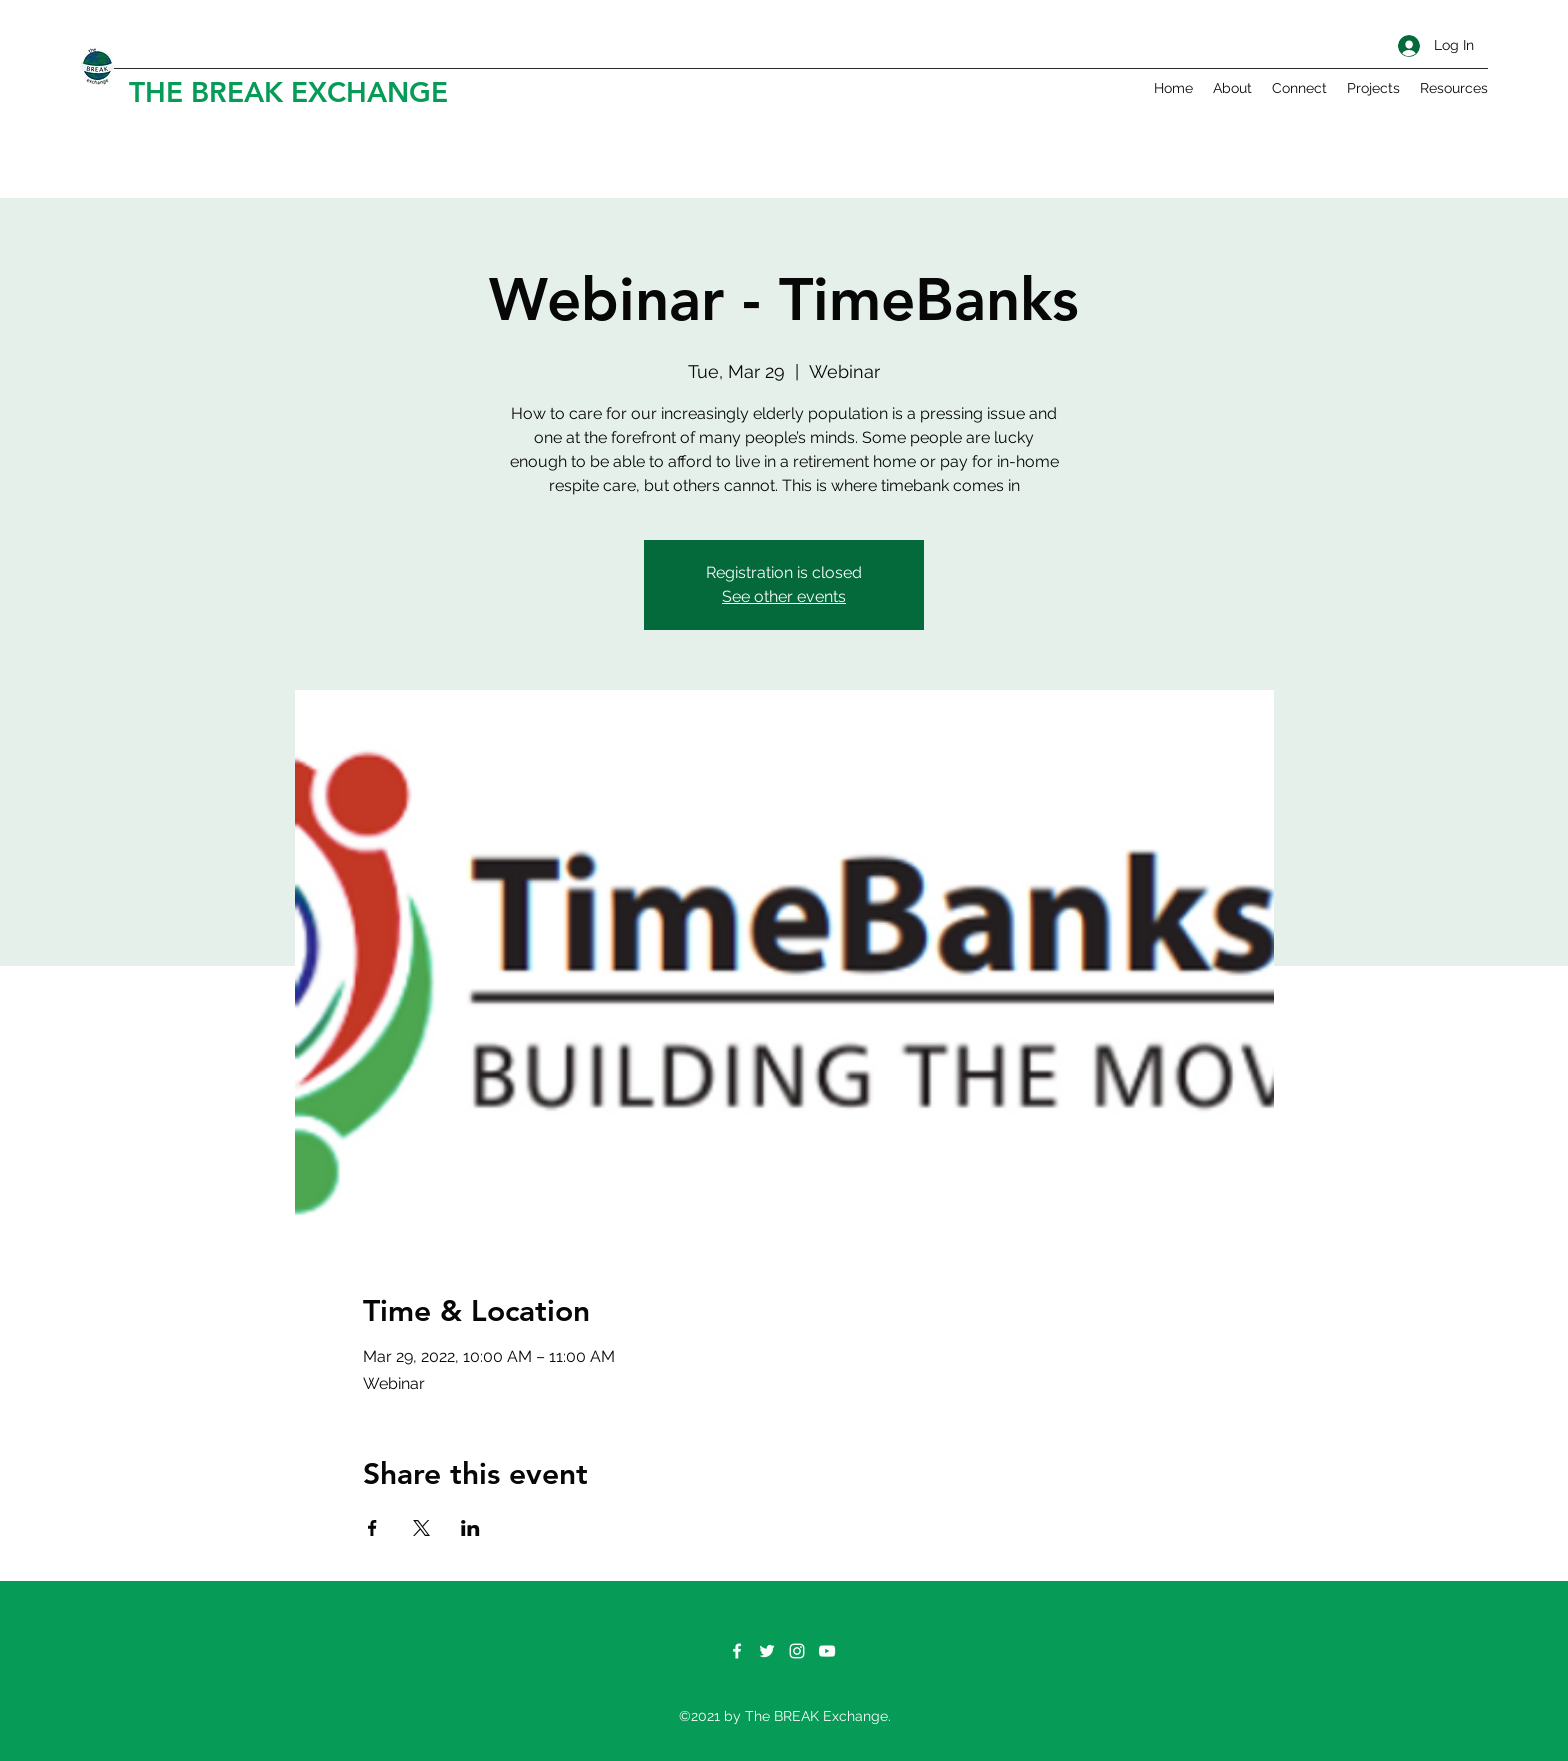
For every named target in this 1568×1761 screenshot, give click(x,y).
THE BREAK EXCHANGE (288, 92)
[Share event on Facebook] (372, 1528)
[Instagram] (797, 1651)
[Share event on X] (421, 1528)
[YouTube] (827, 1651)
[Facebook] (737, 1651)
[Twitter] (767, 1651)
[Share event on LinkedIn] (470, 1528)
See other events (784, 596)
